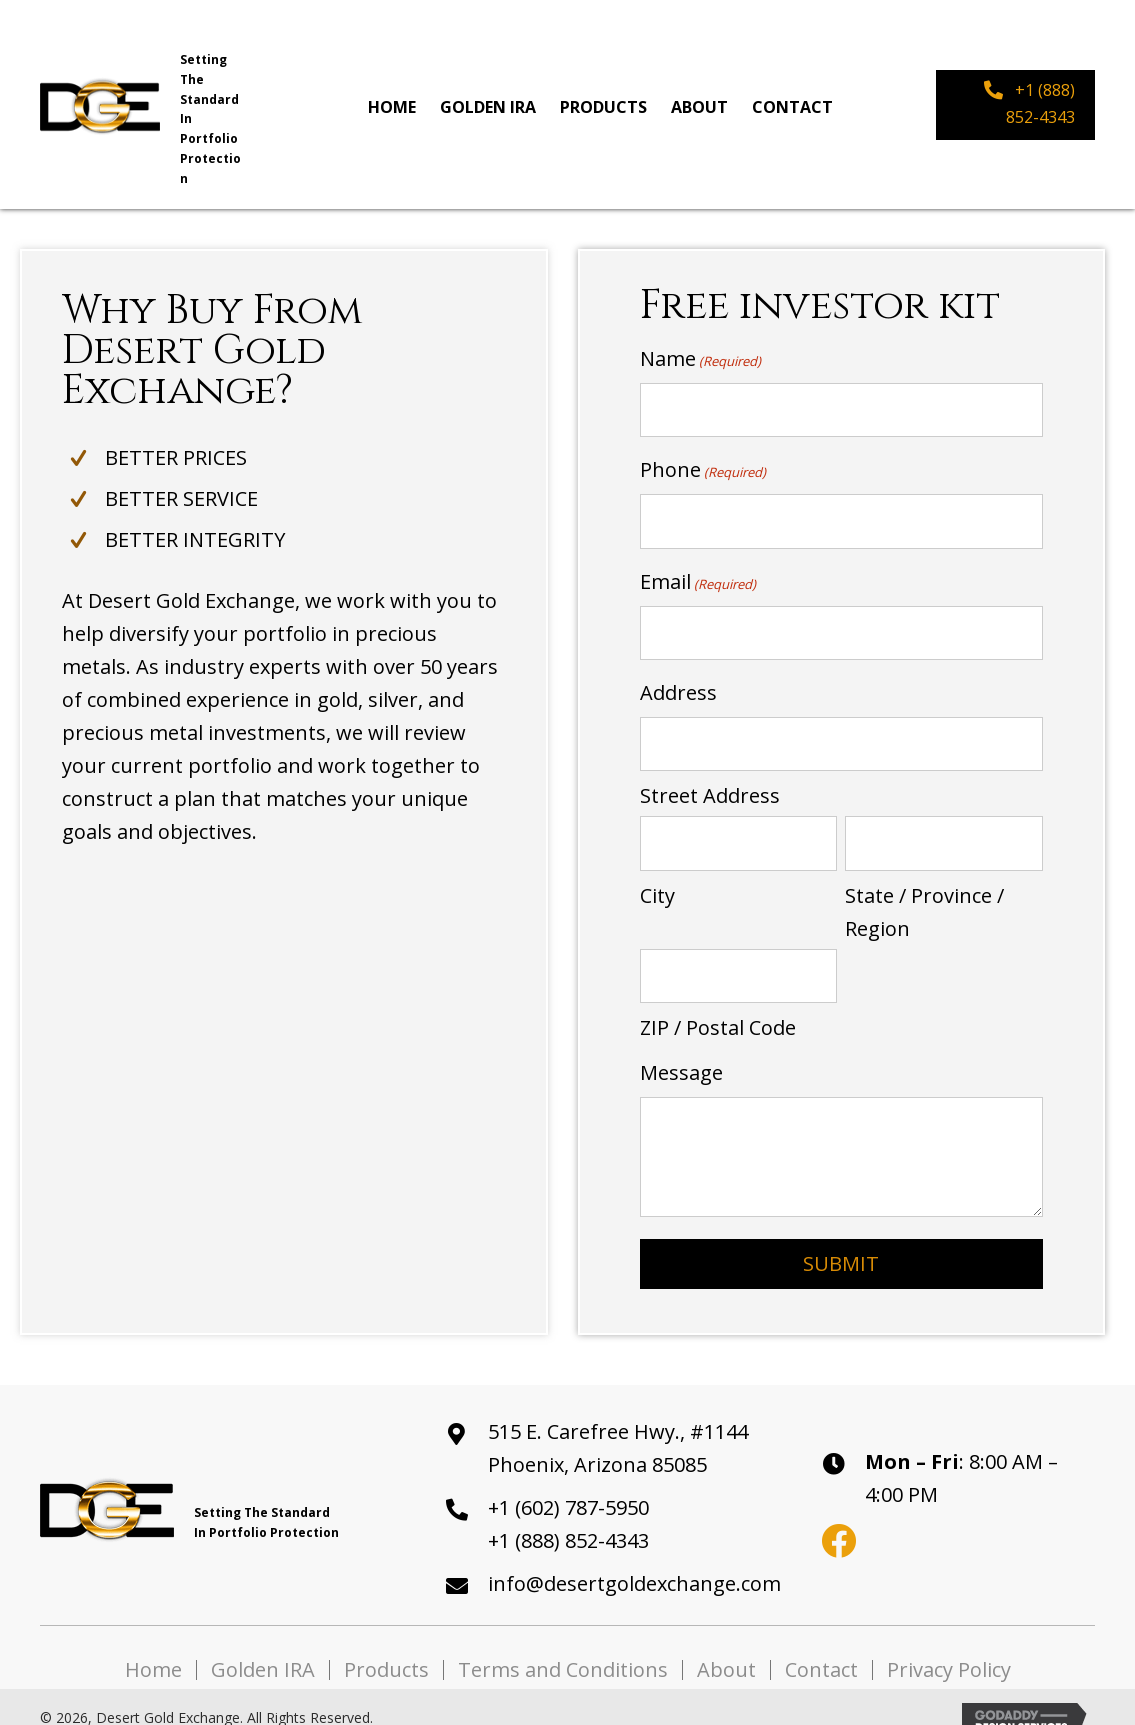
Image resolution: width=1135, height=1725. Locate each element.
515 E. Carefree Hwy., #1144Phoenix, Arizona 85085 (618, 1425)
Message (681, 1049)
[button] (1015, 104)
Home (153, 1647)
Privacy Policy (949, 1647)
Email (698, 573)
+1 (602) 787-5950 (568, 1484)
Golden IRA (263, 1647)
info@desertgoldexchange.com (634, 1560)
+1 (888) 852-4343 (568, 1517)
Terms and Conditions (563, 1647)
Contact (821, 1647)
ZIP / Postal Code (718, 1004)
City (657, 875)
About (726, 1647)
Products (386, 1647)
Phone (703, 465)
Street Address (710, 780)
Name (700, 358)
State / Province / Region (924, 892)
